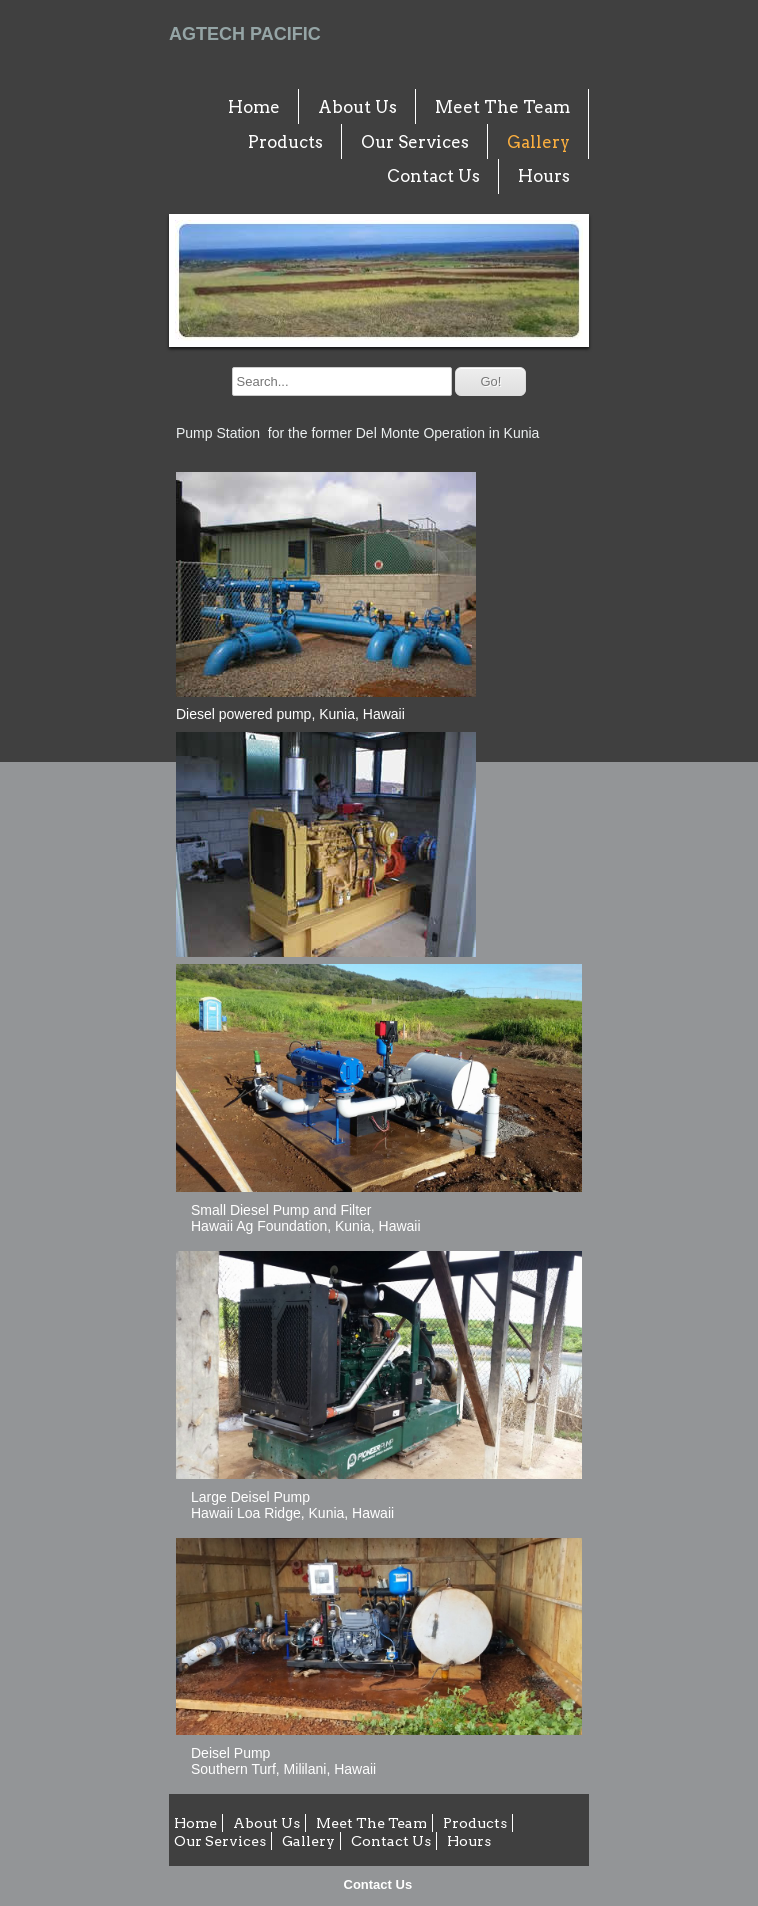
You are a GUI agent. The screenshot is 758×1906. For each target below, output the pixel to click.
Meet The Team (502, 107)
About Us (357, 107)
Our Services (415, 142)
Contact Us (378, 1884)
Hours (544, 176)
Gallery (538, 142)
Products (285, 142)
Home (254, 107)
